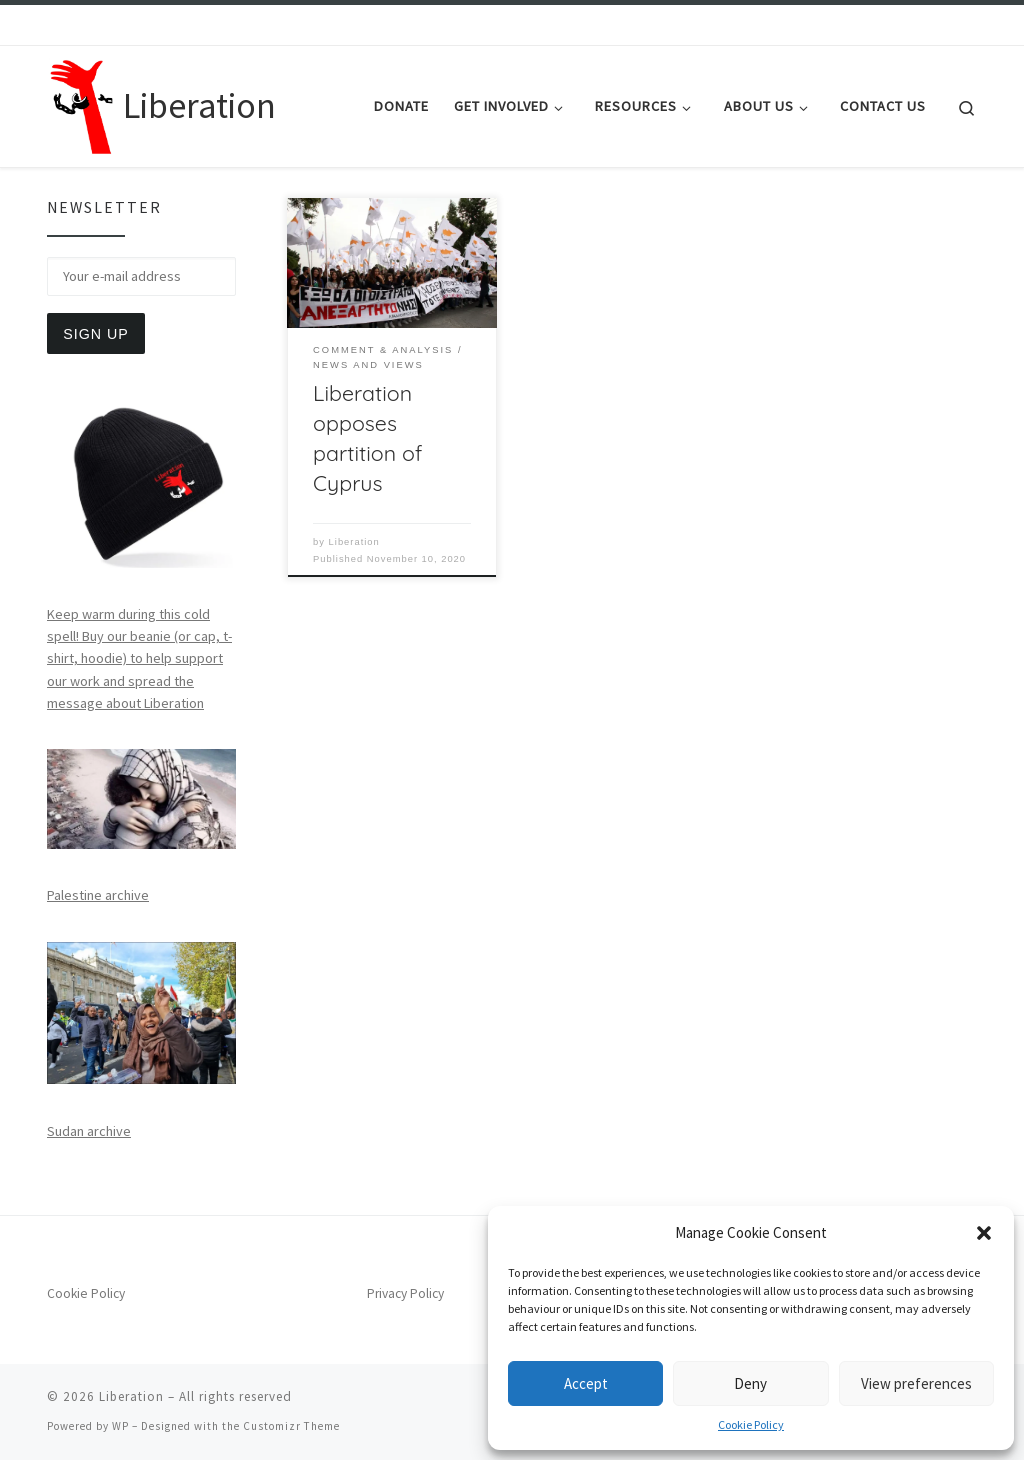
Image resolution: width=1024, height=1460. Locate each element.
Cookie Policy (751, 1424)
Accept (586, 1383)
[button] (984, 1233)
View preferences (916, 1383)
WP (120, 1426)
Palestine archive (98, 895)
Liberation (354, 542)
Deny (750, 1383)
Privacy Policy (405, 1293)
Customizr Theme (291, 1426)
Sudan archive (89, 1131)
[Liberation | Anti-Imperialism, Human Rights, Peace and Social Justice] (81, 102)
